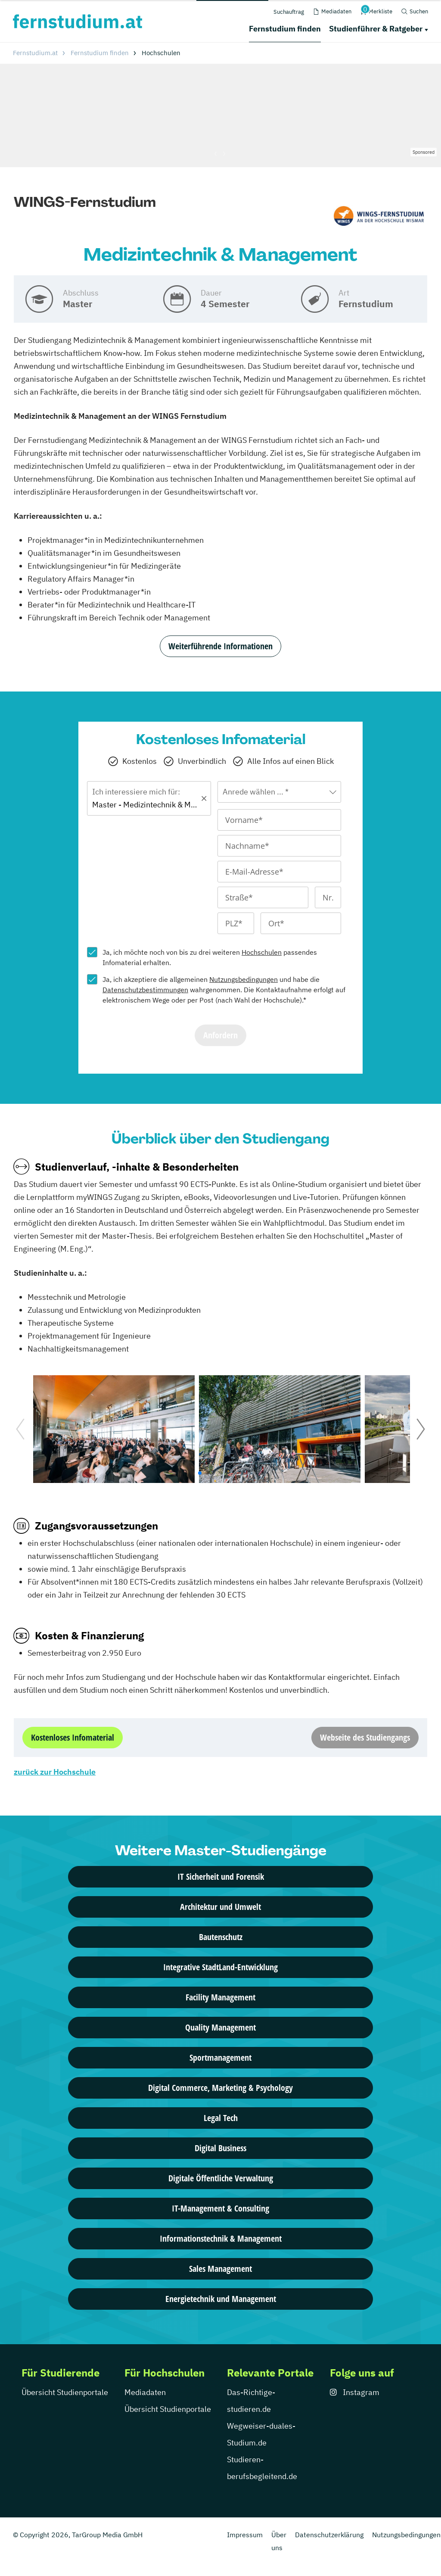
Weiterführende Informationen (220, 646)
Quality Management (220, 2027)
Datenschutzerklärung (329, 2534)
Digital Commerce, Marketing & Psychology (220, 2087)
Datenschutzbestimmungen (145, 989)
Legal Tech (221, 2118)
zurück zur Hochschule (55, 1772)
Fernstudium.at (35, 53)
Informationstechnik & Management (221, 2238)
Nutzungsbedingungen (243, 979)
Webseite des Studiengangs (365, 1737)
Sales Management (220, 2268)
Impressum (245, 2534)
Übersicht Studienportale (65, 2392)
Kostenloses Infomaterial (72, 1737)
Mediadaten (145, 2392)
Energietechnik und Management (220, 2299)
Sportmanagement (220, 2057)
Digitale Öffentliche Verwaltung (220, 2178)
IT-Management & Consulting (220, 2208)
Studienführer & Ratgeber (375, 29)
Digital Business (220, 2148)
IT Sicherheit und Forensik (220, 1876)
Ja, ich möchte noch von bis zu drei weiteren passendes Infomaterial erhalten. (209, 957)
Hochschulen (262, 952)
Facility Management (220, 1997)
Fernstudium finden (285, 29)
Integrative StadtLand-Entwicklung (220, 1967)
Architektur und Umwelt (220, 1907)
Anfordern (220, 1035)
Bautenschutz (220, 1937)
